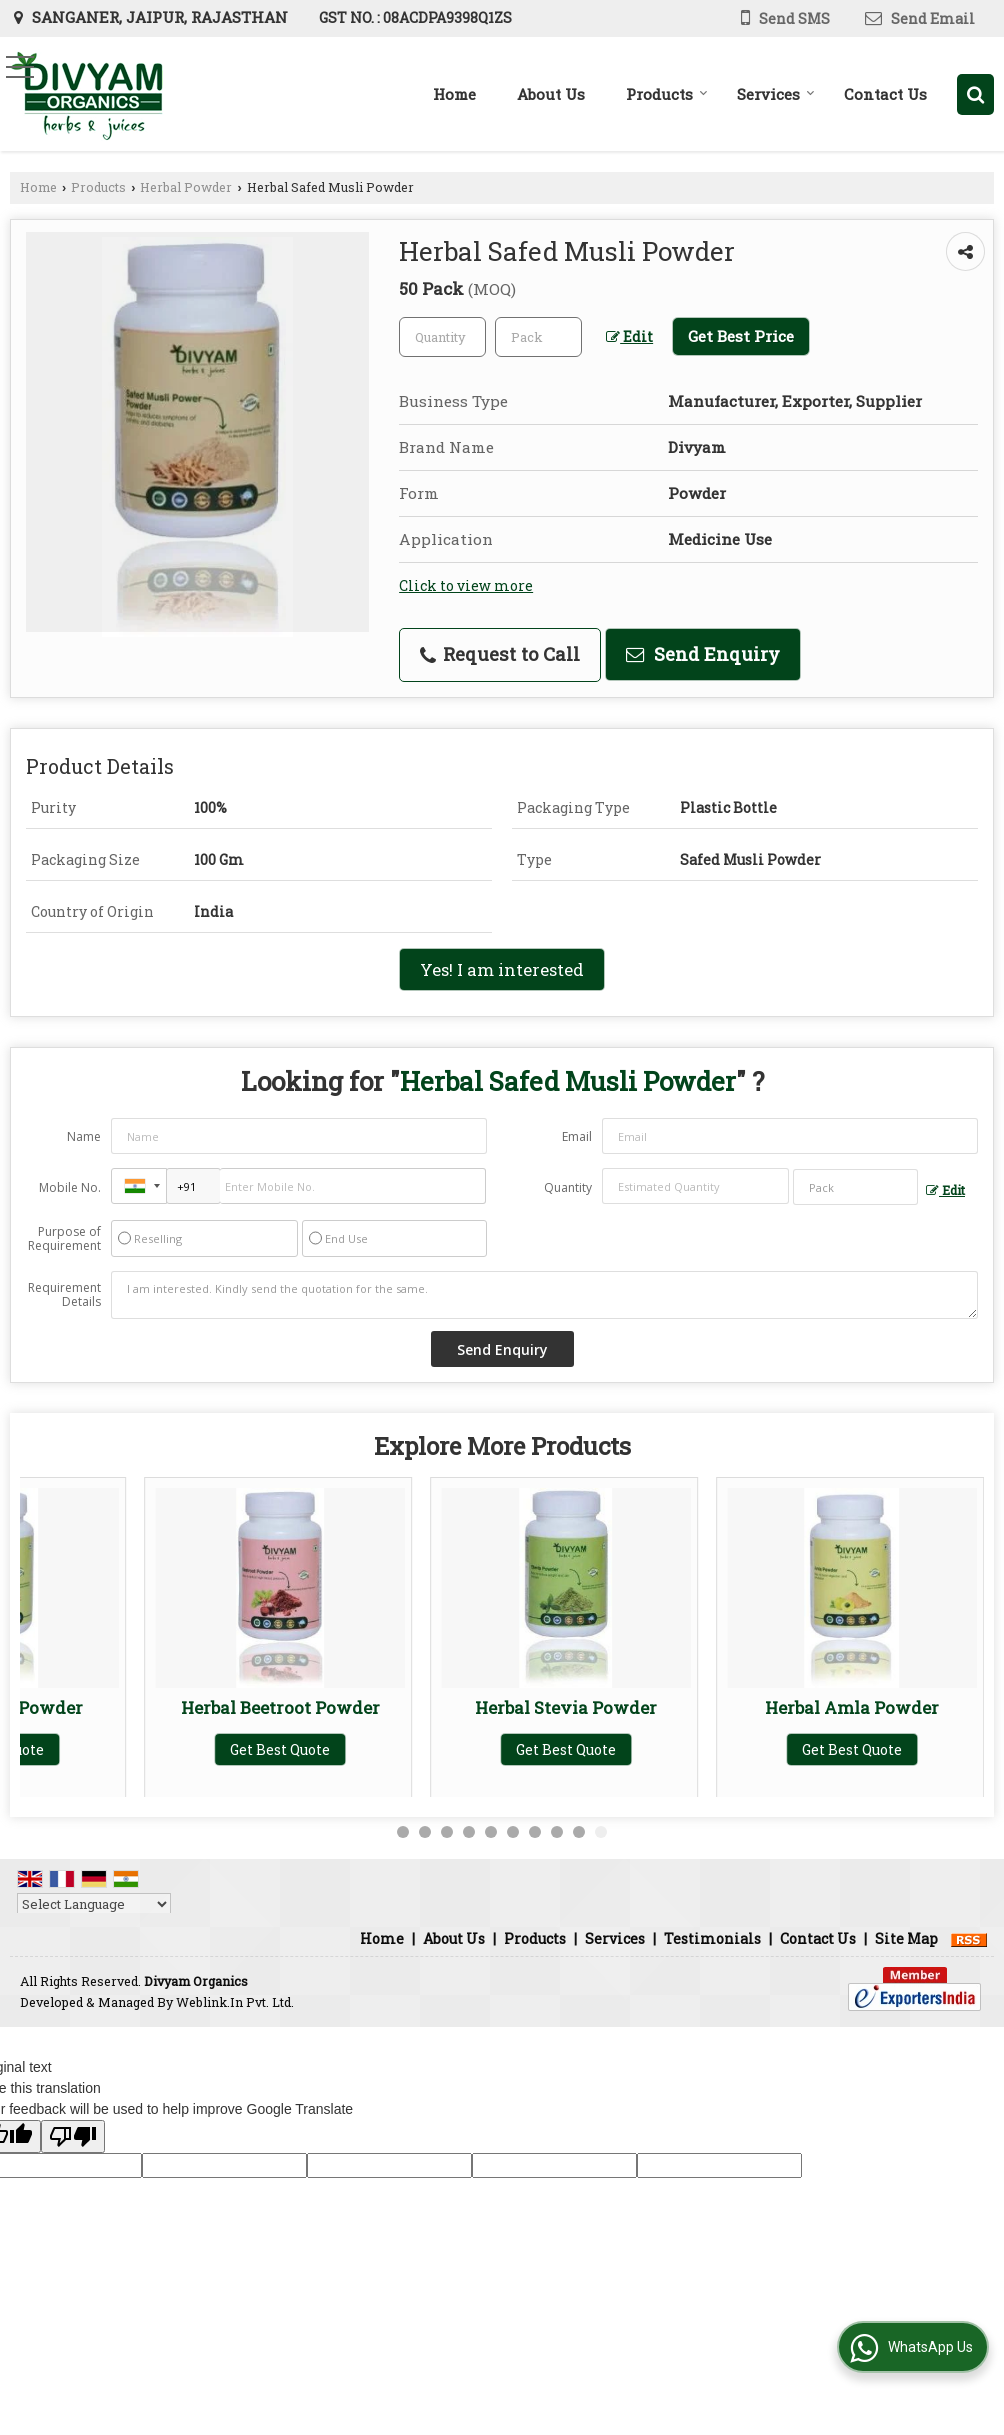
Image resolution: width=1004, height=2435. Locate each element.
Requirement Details (64, 1295)
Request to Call (500, 654)
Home (454, 94)
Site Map (906, 1938)
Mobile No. (70, 1187)
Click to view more (466, 585)
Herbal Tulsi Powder (442, 1707)
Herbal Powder (186, 187)
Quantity (568, 1187)
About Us (551, 94)
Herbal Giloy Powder (728, 1707)
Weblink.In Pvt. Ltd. (235, 2002)
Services (776, 94)
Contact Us (885, 94)
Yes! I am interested (502, 969)
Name (84, 1136)
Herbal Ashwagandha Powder (156, 1717)
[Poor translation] (73, 2136)
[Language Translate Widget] (94, 1904)
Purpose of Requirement (64, 1239)
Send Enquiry (703, 654)
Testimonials (712, 1938)
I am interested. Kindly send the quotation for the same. (544, 1295)
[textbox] (538, 337)
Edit (629, 336)
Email (577, 1136)
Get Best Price (741, 336)
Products (667, 94)
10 (601, 1832)
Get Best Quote (156, 1770)
